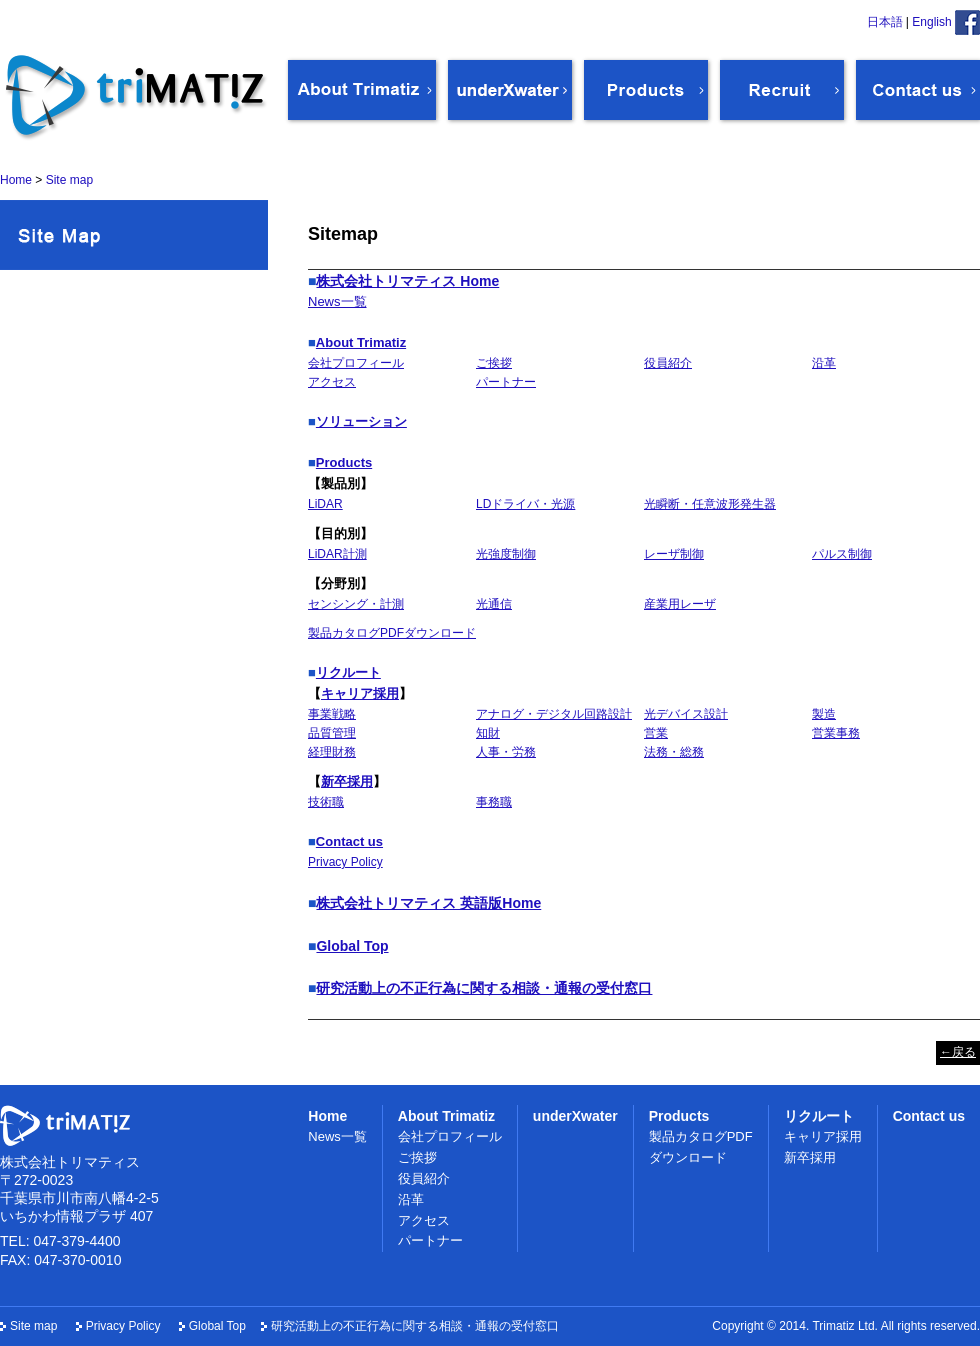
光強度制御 (506, 554)
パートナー (506, 382)
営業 (656, 733)
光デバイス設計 (686, 714)
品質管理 (332, 733)
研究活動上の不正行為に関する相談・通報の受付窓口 (484, 988)
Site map (33, 1326)
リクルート (348, 672)
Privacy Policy (345, 862)
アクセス (332, 382)
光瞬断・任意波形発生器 (710, 504)
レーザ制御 (674, 554)
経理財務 (332, 752)
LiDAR (325, 504)
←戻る (958, 1052)
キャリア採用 (360, 693)
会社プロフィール (356, 363)
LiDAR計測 (337, 554)
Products (344, 462)
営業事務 (836, 733)
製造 (824, 714)
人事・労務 (506, 752)
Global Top (352, 946)
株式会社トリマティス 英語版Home (428, 903)
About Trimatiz (361, 342)
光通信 (494, 604)
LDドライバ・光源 (525, 504)
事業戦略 (332, 714)
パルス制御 (842, 554)
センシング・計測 (356, 604)
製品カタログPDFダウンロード (392, 633)
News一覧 (337, 301)
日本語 (885, 22)
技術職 (326, 802)
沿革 (824, 363)
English (931, 22)
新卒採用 (347, 781)
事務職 (494, 802)
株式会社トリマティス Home (407, 281)
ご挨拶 (494, 363)
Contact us (349, 841)
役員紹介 (668, 363)
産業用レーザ (680, 604)
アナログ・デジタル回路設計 (554, 714)
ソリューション (361, 421)
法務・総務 (674, 752)
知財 (488, 733)
